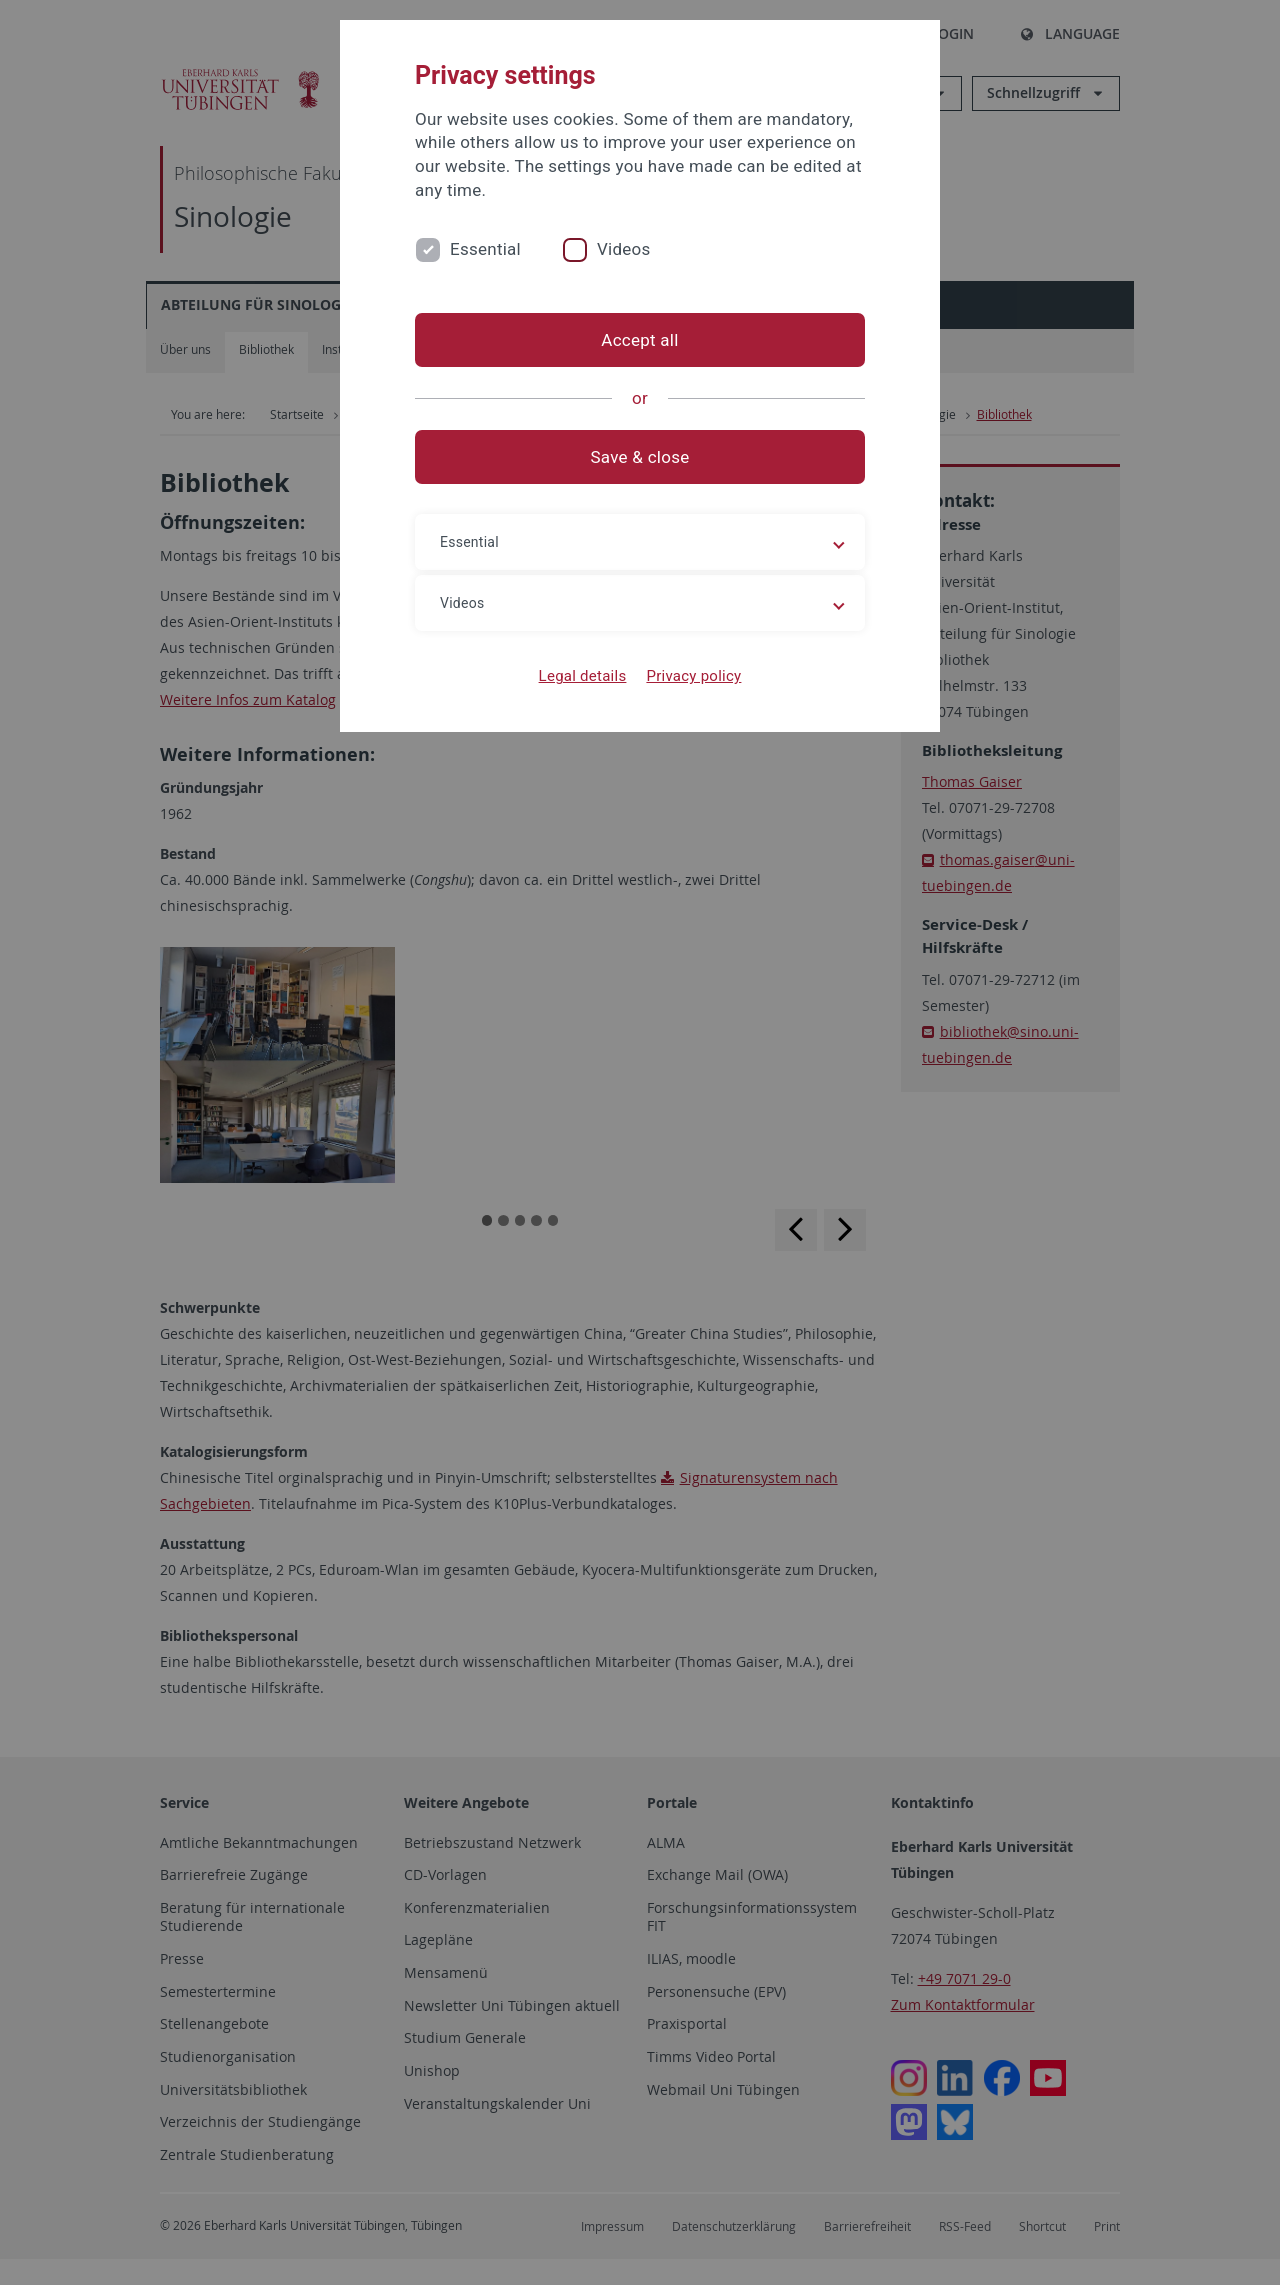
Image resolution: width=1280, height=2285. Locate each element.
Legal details (583, 676)
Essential (485, 249)
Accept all (639, 340)
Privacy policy (693, 676)
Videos (624, 249)
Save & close (640, 457)
